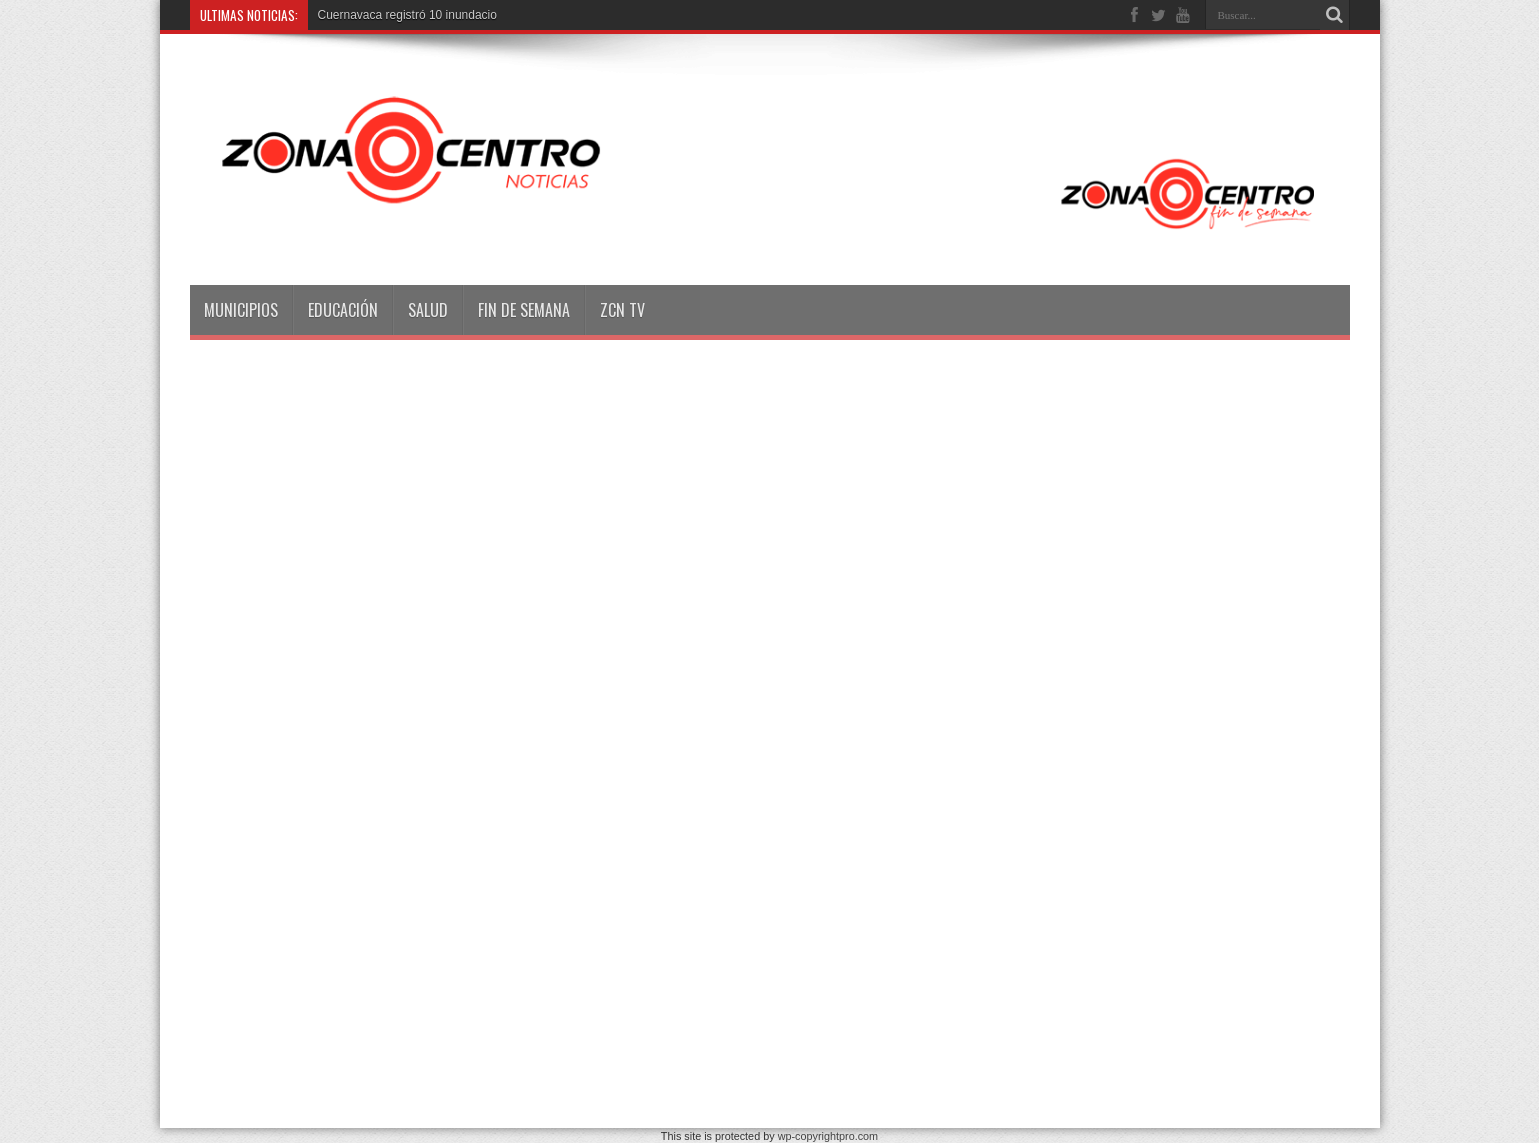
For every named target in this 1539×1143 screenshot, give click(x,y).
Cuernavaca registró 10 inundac (403, 15)
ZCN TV (622, 310)
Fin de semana (524, 310)
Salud (428, 310)
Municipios (241, 310)
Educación (343, 310)
